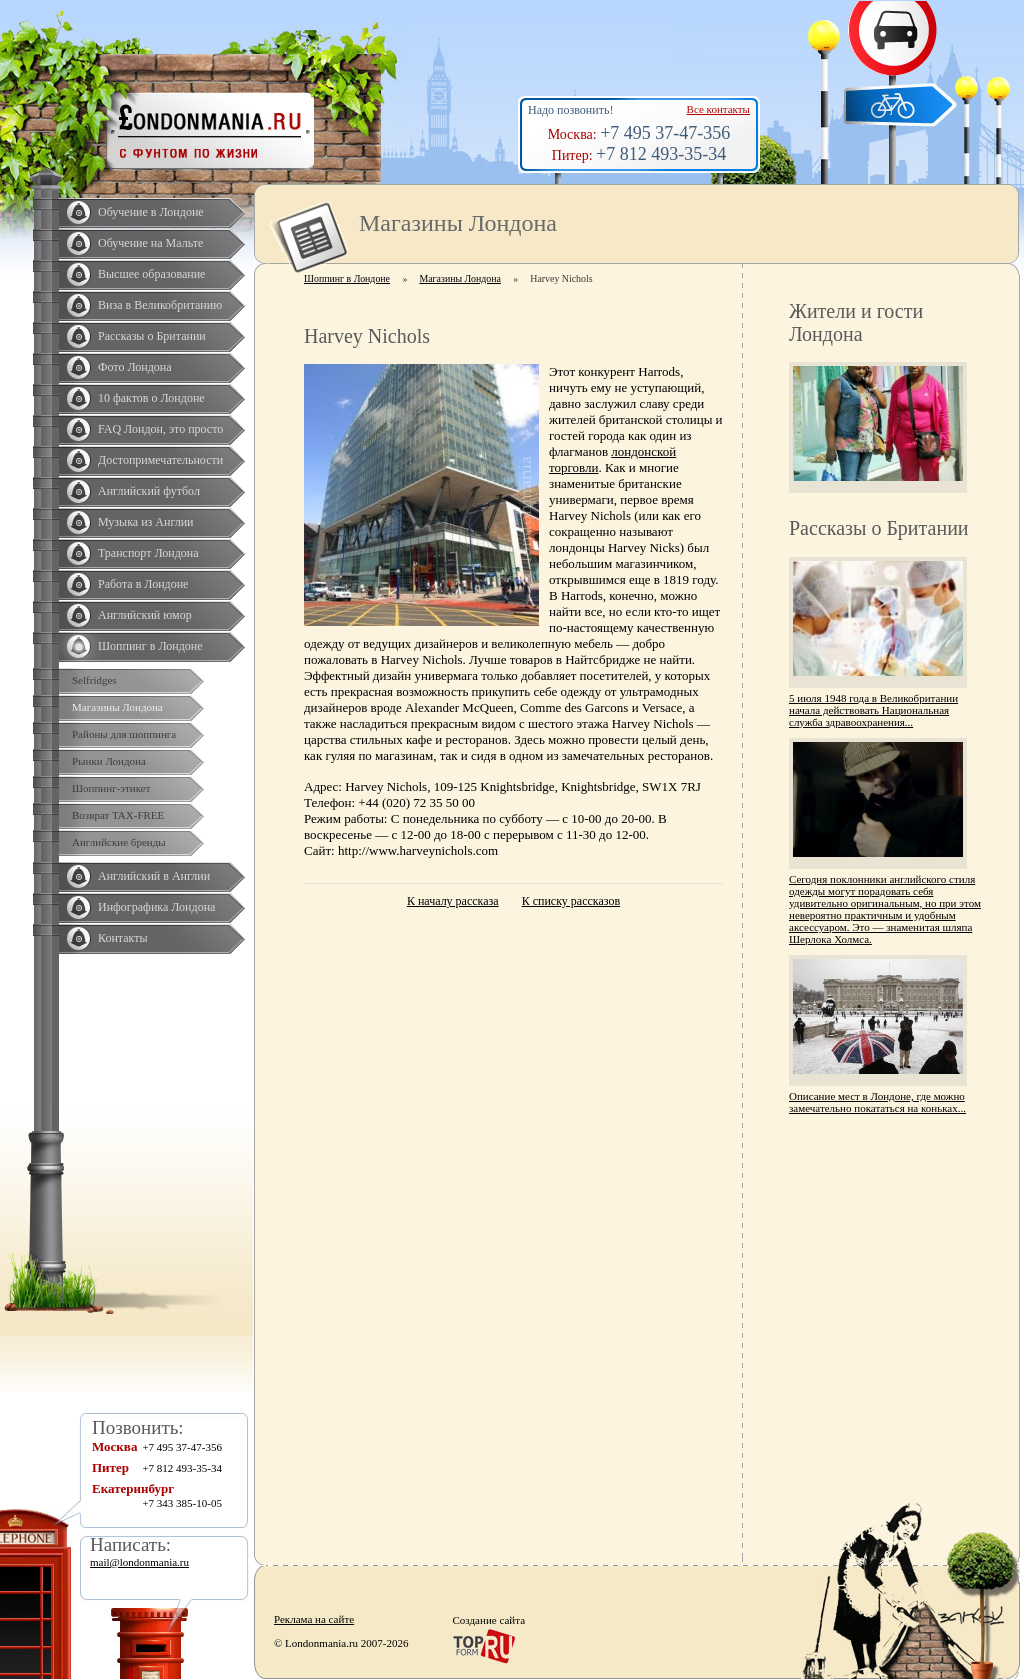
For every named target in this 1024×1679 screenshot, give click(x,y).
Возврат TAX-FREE (118, 815)
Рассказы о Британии (152, 336)
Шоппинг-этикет (111, 788)
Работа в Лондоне (143, 584)
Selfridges (94, 680)
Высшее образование (151, 274)
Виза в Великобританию (160, 305)
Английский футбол (149, 491)
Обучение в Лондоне (151, 212)
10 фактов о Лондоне (151, 398)
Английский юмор (145, 615)
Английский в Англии (154, 876)
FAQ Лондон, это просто (160, 429)
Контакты (123, 938)
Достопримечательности (160, 460)
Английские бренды (119, 842)
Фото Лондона (135, 367)
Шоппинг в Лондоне (150, 646)
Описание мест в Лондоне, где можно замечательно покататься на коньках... (877, 1102)
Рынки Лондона (109, 761)
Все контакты (718, 109)
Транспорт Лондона (148, 553)
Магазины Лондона (117, 707)
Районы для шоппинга (124, 734)
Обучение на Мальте (150, 243)
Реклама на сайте (314, 1619)
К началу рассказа (453, 901)
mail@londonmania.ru (139, 1562)
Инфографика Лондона (156, 907)
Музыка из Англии (146, 522)
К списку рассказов (571, 901)
